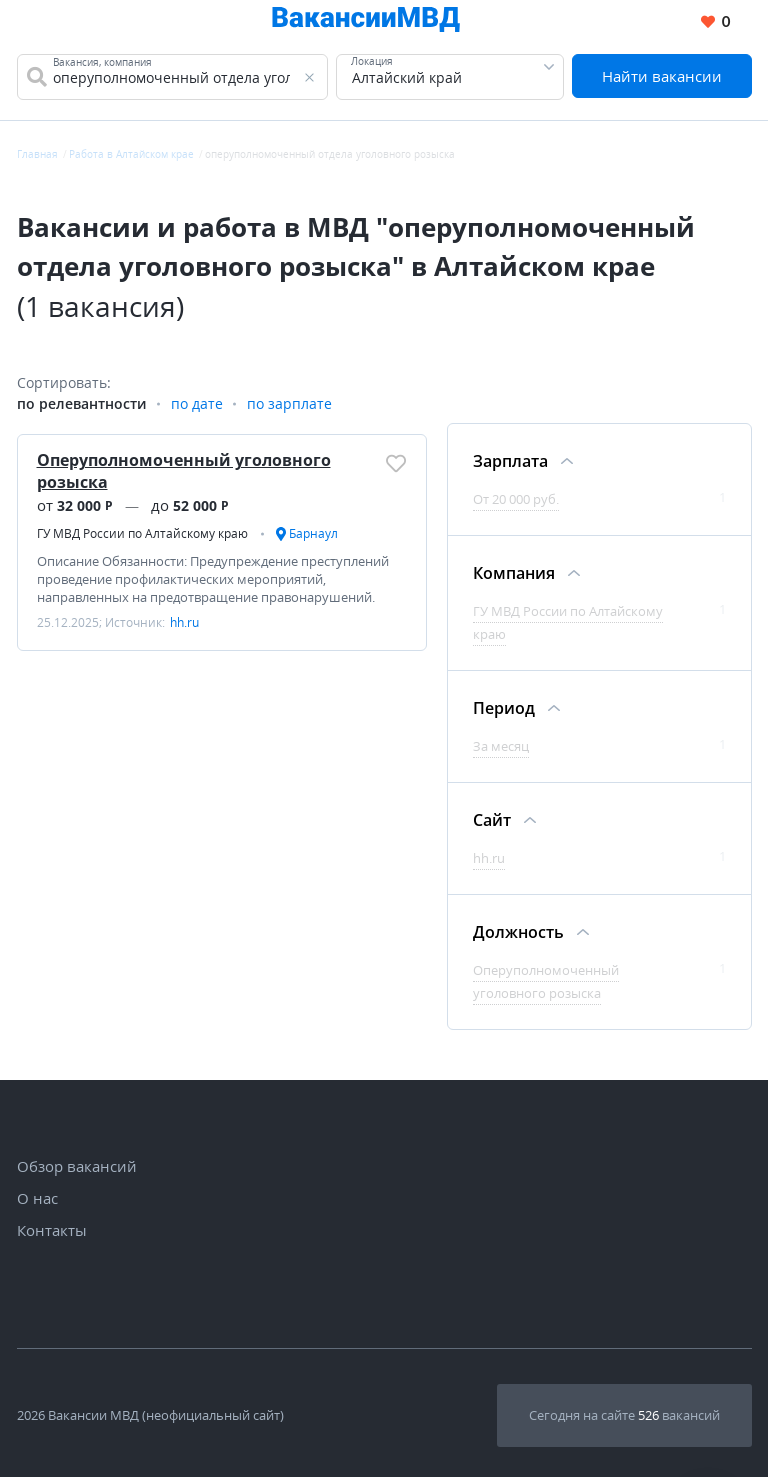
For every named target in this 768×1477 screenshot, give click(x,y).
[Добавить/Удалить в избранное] (396, 463)
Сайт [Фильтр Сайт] (492, 820)
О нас (37, 1198)
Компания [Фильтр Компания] (514, 573)
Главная (37, 154)
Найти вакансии (662, 76)
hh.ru (489, 858)
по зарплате (289, 403)
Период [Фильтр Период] (504, 708)
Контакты (52, 1230)
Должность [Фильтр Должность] (518, 932)
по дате (197, 403)
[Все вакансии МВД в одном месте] (366, 22)
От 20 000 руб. (516, 499)
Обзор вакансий (77, 1166)
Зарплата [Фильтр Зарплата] (510, 461)
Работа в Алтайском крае (131, 154)
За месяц (501, 746)
